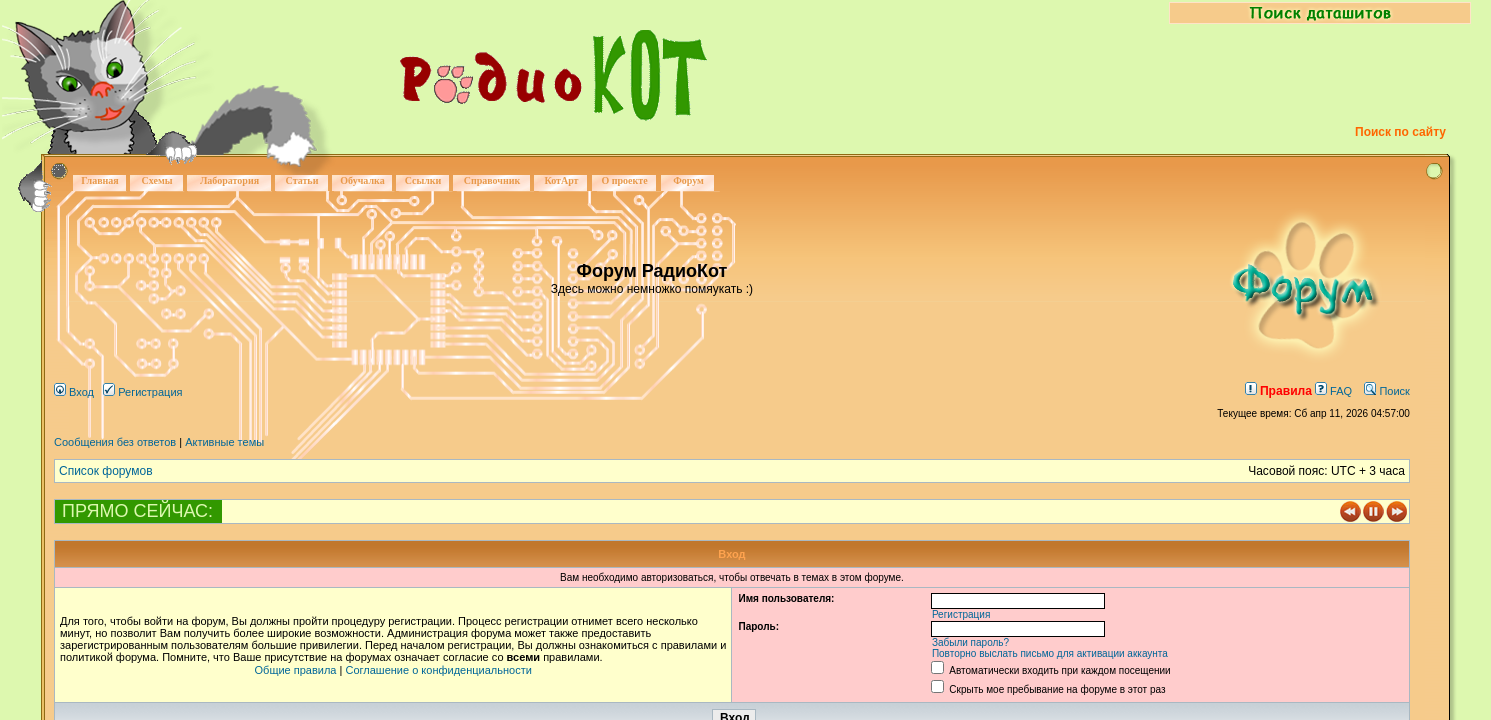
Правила (1278, 391)
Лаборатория (229, 180)
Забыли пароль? (970, 642)
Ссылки (423, 180)
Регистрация (142, 392)
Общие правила (296, 670)
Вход (74, 392)
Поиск (1387, 391)
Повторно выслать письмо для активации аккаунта (1050, 653)
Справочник (492, 180)
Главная (99, 180)
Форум (688, 180)
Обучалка (362, 180)
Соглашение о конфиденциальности (438, 670)
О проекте (624, 180)
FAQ (1333, 391)
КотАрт (561, 180)
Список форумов (106, 471)
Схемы (156, 180)
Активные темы (224, 442)
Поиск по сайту (1400, 132)
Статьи (302, 180)
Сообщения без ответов (115, 442)
